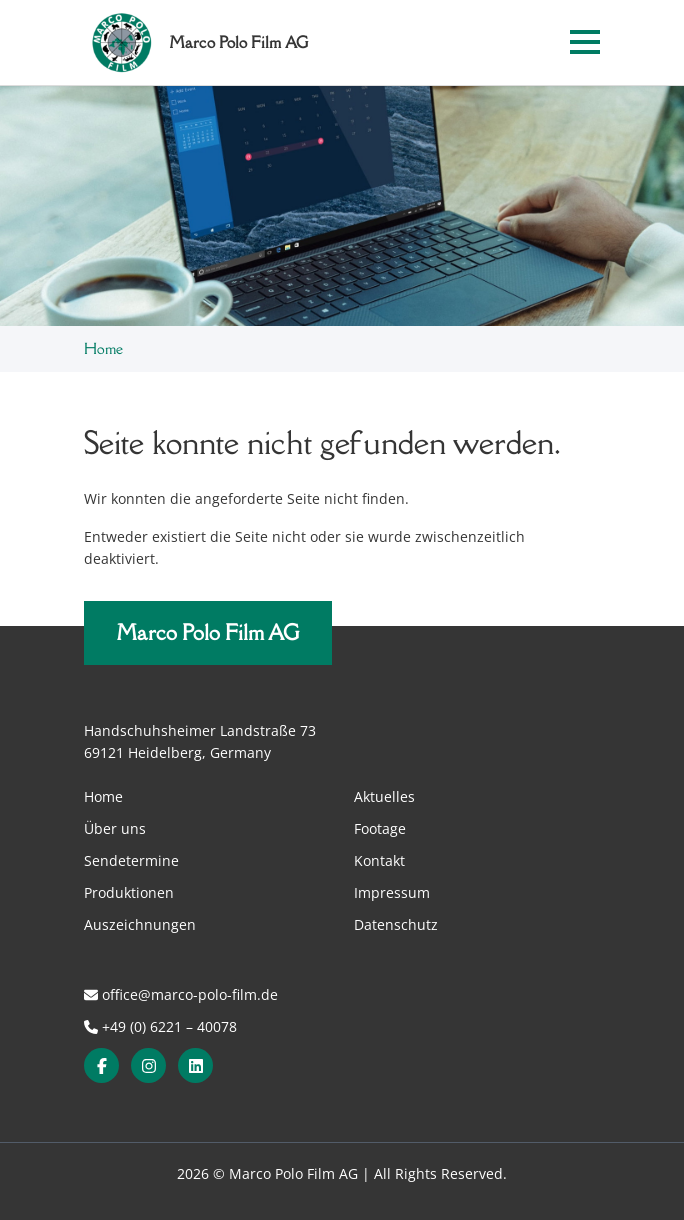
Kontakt (379, 860)
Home (103, 348)
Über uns (115, 828)
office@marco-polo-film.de (181, 994)
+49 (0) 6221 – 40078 (160, 1026)
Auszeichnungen (140, 924)
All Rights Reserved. (440, 1173)
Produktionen (129, 892)
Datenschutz (396, 924)
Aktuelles (384, 796)
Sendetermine (131, 860)
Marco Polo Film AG (208, 632)
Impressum (392, 892)
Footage (380, 828)
